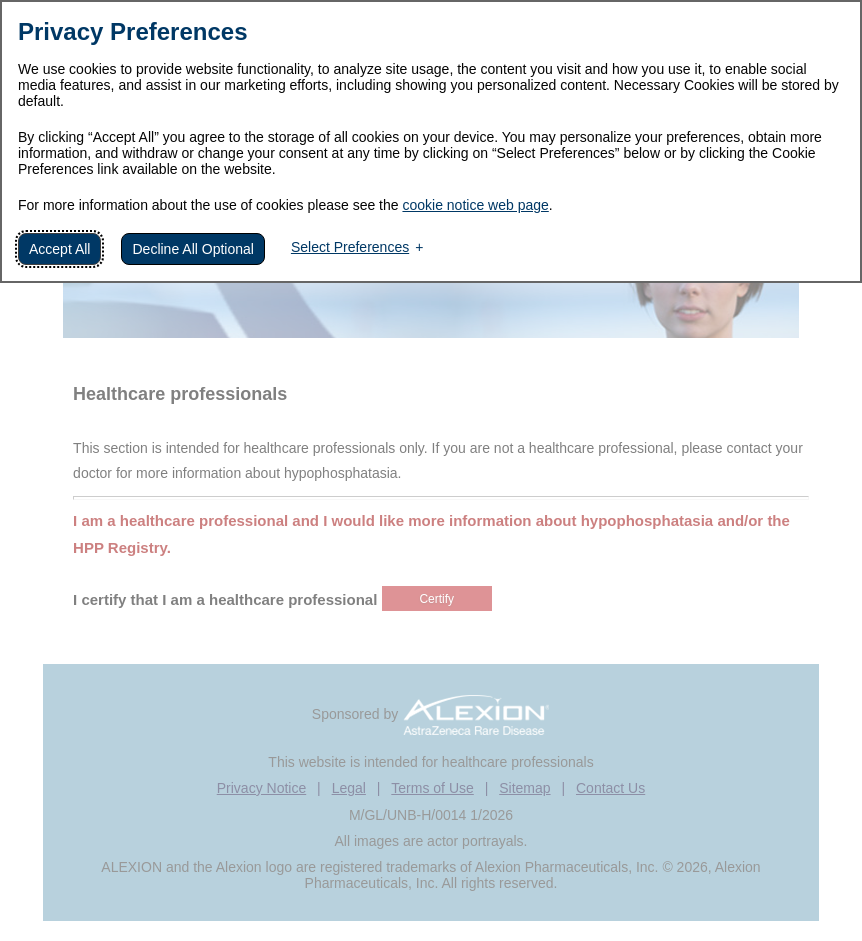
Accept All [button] (59, 249)
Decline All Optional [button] (192, 249)
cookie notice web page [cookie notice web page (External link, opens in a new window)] (475, 205)
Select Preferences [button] (350, 247)
